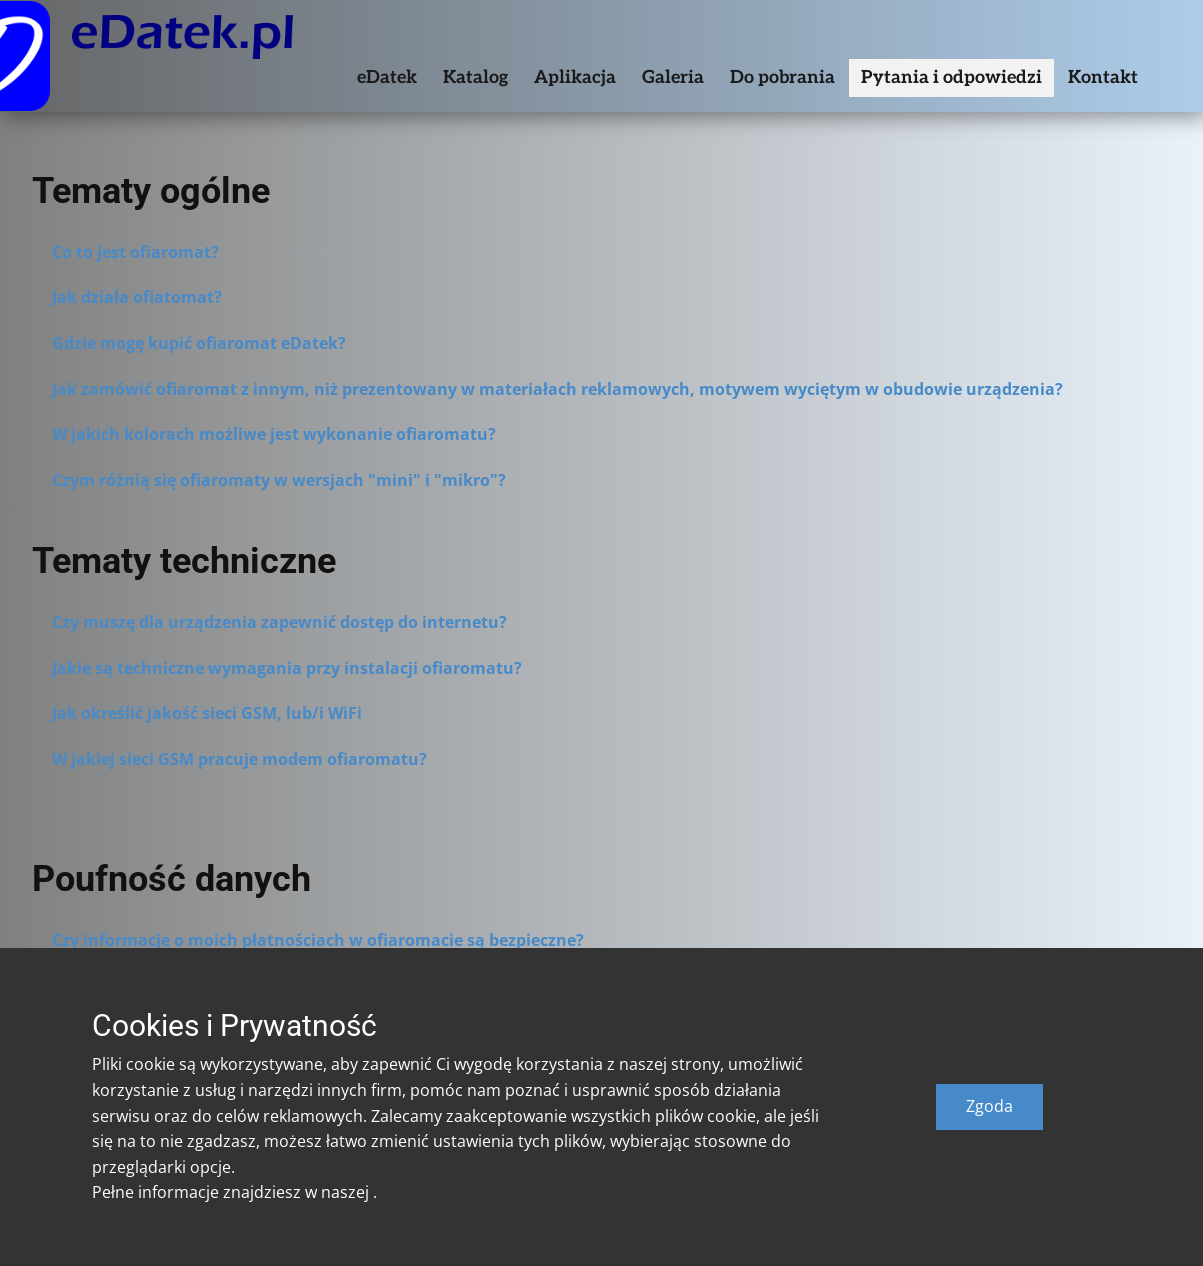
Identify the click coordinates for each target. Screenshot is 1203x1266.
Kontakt (1103, 77)
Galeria (673, 77)
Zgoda (989, 1106)
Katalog (475, 77)
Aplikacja (575, 77)
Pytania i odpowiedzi (951, 77)
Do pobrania (782, 77)
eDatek (387, 77)
